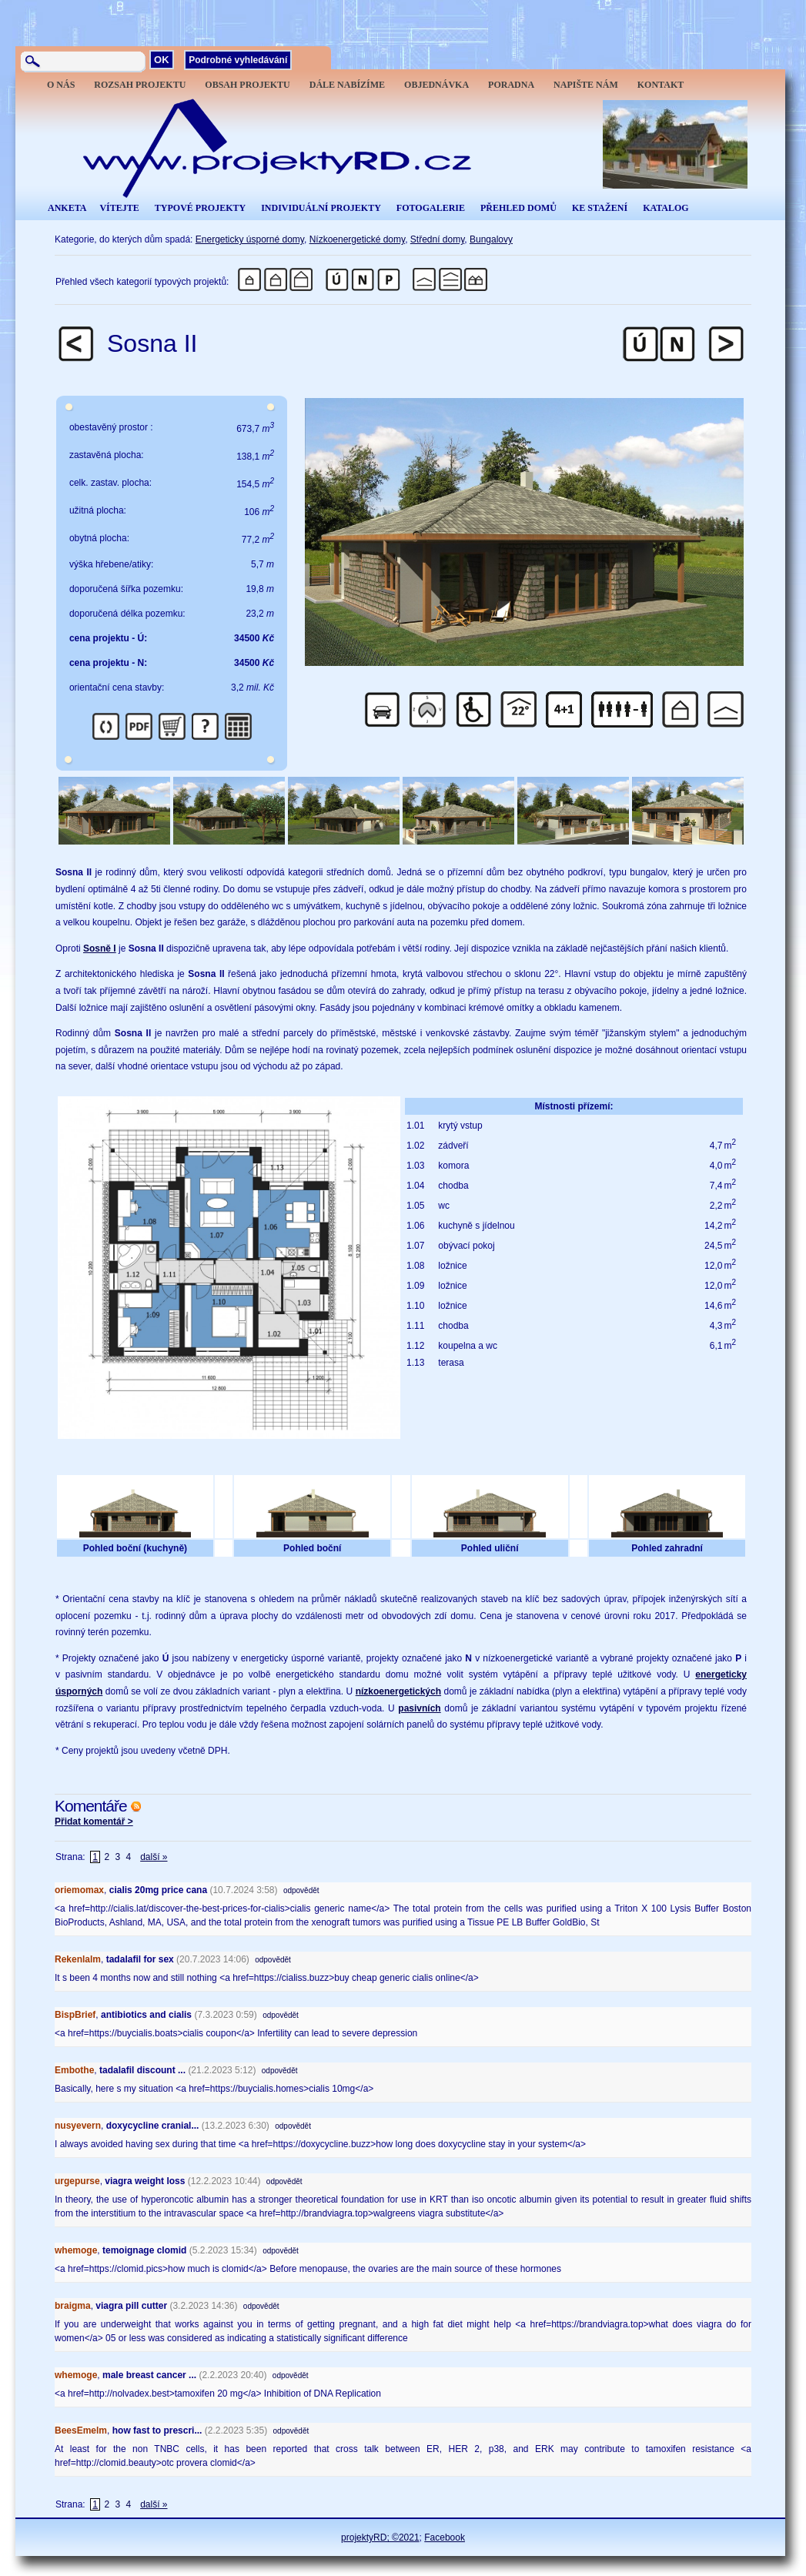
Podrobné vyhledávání (238, 60)
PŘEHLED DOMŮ (518, 207)
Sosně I (99, 948)
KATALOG (666, 207)
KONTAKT (660, 84)
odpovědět (301, 1890)
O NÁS (61, 84)
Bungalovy (491, 239)
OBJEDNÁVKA (436, 84)
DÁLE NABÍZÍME (347, 84)
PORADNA (511, 84)
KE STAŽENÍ (599, 207)
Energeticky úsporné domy (250, 239)
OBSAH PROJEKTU (247, 84)
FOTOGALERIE (430, 207)
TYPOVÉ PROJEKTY (200, 207)
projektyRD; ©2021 (380, 2537)
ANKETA (67, 207)
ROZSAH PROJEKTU (140, 84)
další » (153, 1857)
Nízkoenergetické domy (357, 239)
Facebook (444, 2537)
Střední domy (437, 239)
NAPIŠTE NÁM (585, 84)
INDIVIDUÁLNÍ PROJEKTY (321, 207)
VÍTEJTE (119, 207)
